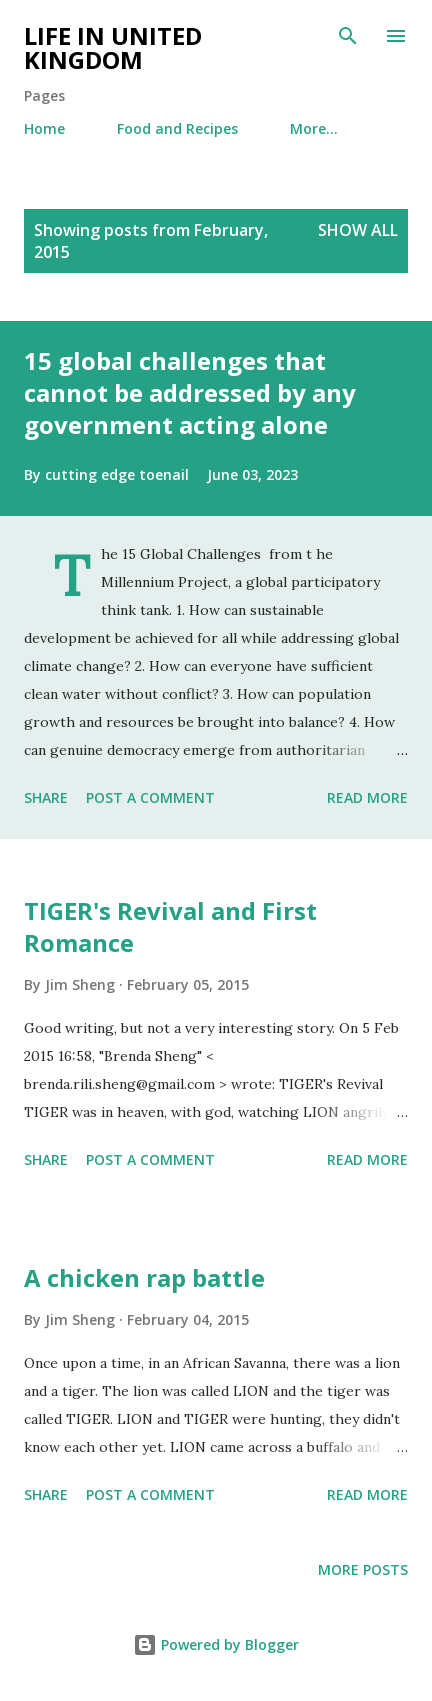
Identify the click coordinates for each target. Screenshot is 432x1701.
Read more (367, 797)
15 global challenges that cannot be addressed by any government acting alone (190, 392)
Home (44, 128)
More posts (363, 1569)
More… (314, 128)
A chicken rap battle (144, 1277)
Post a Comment (150, 797)
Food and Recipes (177, 128)
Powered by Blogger (216, 1644)
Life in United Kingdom (113, 47)
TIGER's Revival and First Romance (170, 926)
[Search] (348, 36)
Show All (358, 230)
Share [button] (46, 797)
